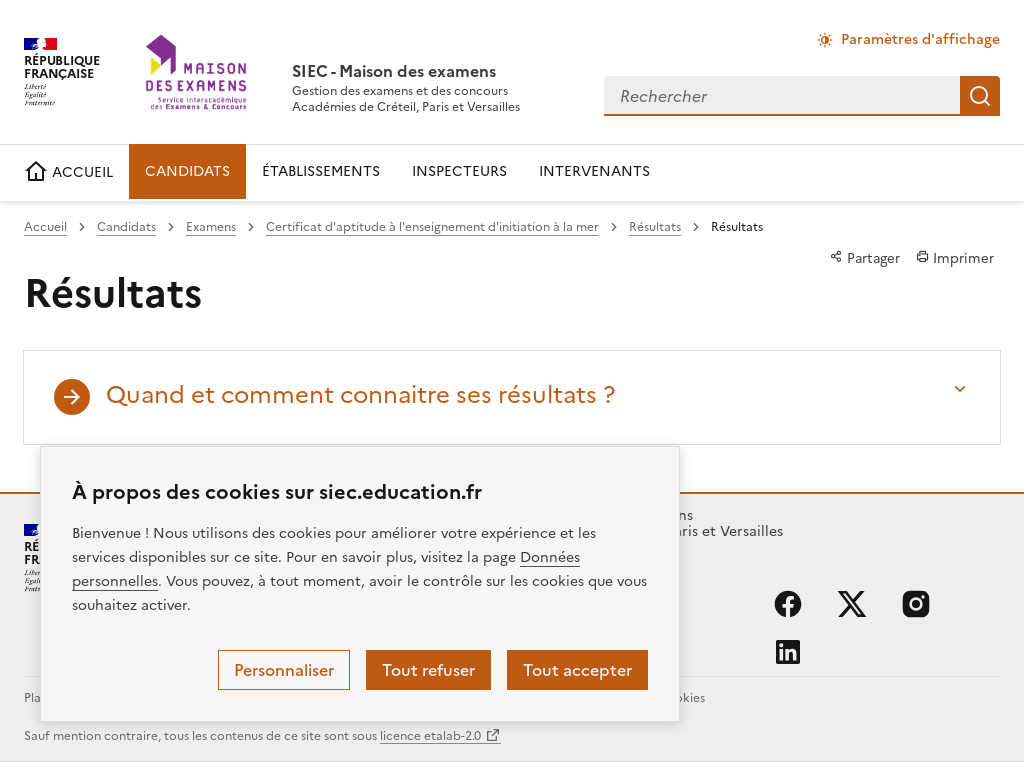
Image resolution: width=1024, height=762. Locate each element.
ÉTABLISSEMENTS (321, 171)
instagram (916, 604)
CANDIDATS (187, 171)
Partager (865, 258)
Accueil (45, 227)
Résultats (655, 227)
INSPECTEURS (459, 171)
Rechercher (980, 96)
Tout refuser (428, 670)
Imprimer (955, 258)
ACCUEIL (68, 172)
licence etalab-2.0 (430, 736)
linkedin (788, 652)
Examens (211, 227)
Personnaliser (284, 670)
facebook (788, 604)
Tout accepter (577, 670)
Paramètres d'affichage (920, 39)
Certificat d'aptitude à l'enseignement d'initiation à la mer (432, 227)
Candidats (126, 227)
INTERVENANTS (594, 171)
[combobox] (782, 96)
